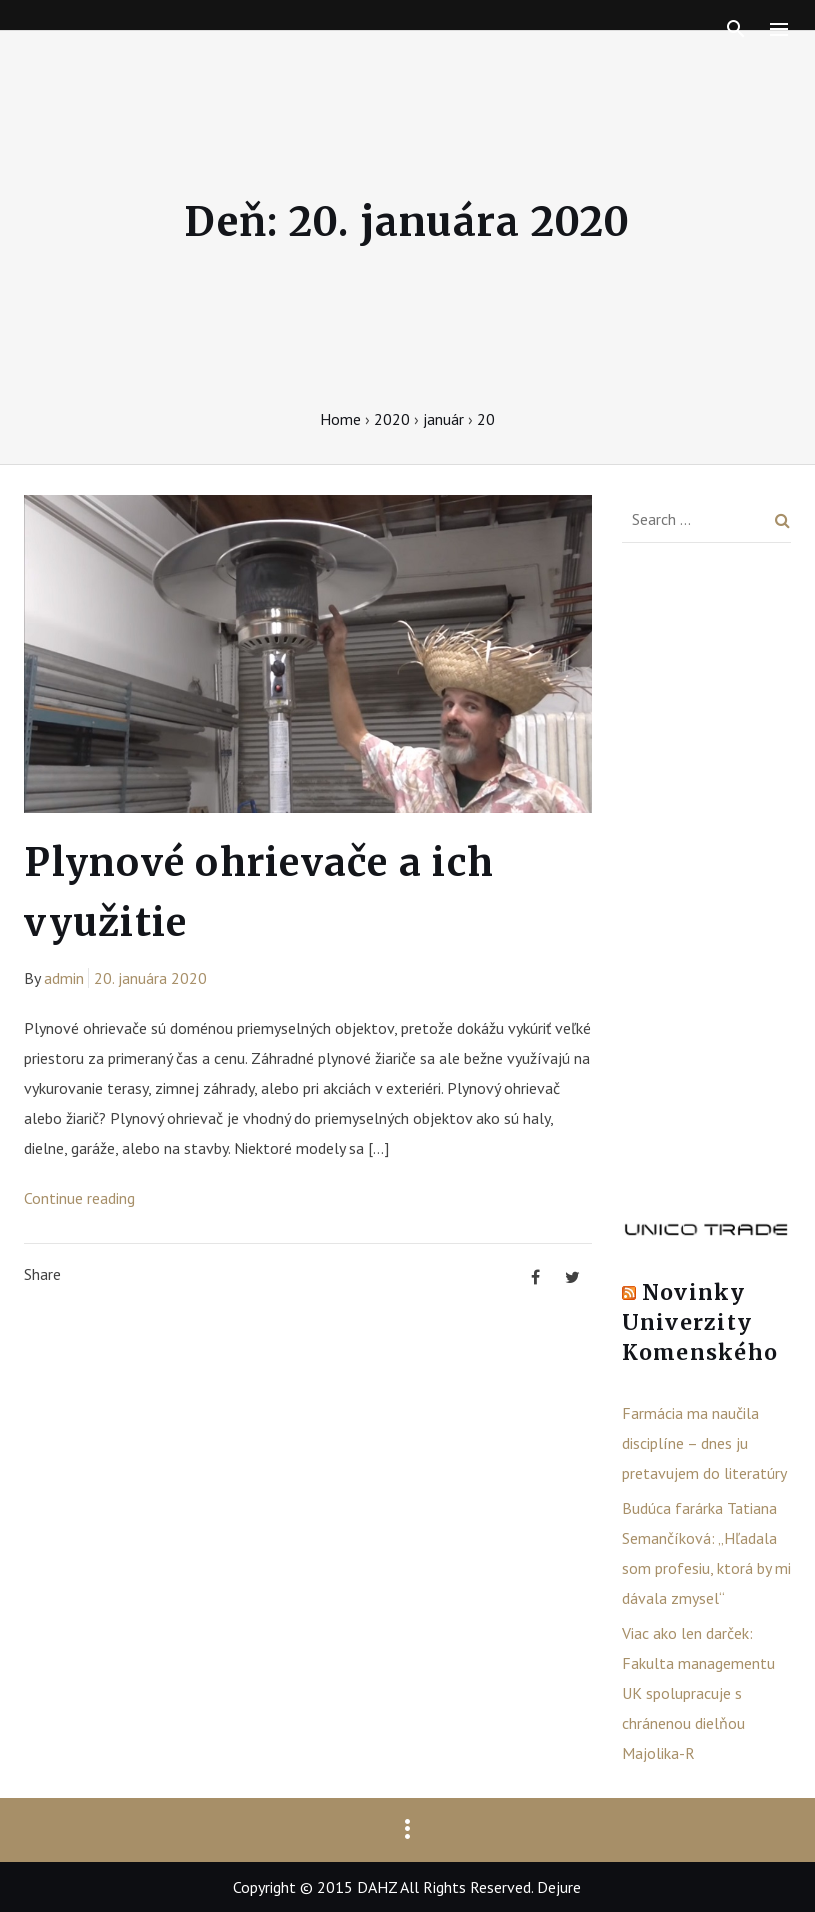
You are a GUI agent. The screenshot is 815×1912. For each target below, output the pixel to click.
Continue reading (79, 1198)
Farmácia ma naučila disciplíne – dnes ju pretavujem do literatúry (704, 1443)
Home (340, 419)
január (443, 419)
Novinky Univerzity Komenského (700, 1322)
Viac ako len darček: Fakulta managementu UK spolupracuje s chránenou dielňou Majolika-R (698, 1693)
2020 (392, 419)
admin (64, 978)
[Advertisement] (706, 888)
